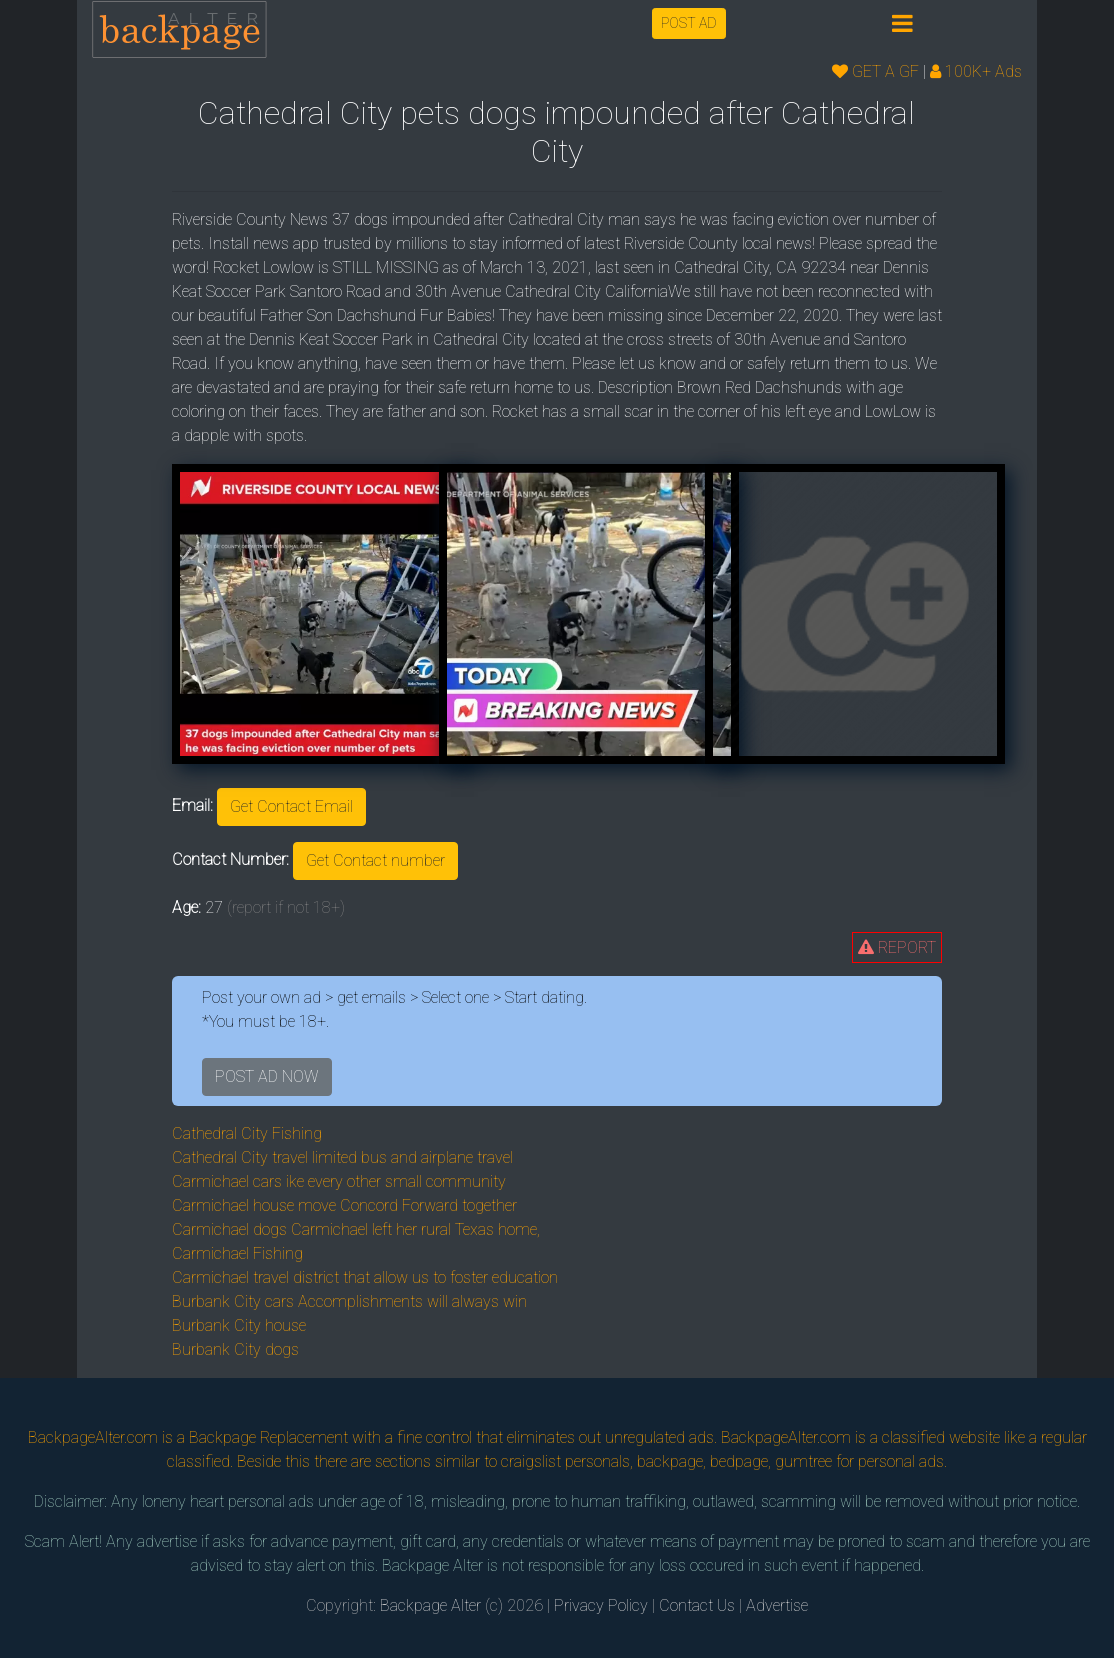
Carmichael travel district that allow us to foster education (365, 1277)
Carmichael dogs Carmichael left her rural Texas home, (356, 1229)
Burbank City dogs (235, 1349)
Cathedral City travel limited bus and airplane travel (342, 1157)
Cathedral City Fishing (247, 1133)
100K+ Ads (976, 71)
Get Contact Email (291, 806)
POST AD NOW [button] (267, 1076)
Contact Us (697, 1605)
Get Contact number (375, 860)
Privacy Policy (601, 1605)
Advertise (777, 1605)
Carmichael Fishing (237, 1253)
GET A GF (875, 71)
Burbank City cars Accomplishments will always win (349, 1301)
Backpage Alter (430, 1605)
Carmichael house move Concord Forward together (344, 1205)
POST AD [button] (689, 23)
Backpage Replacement (268, 1437)
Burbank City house (239, 1325)
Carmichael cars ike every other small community (339, 1181)
